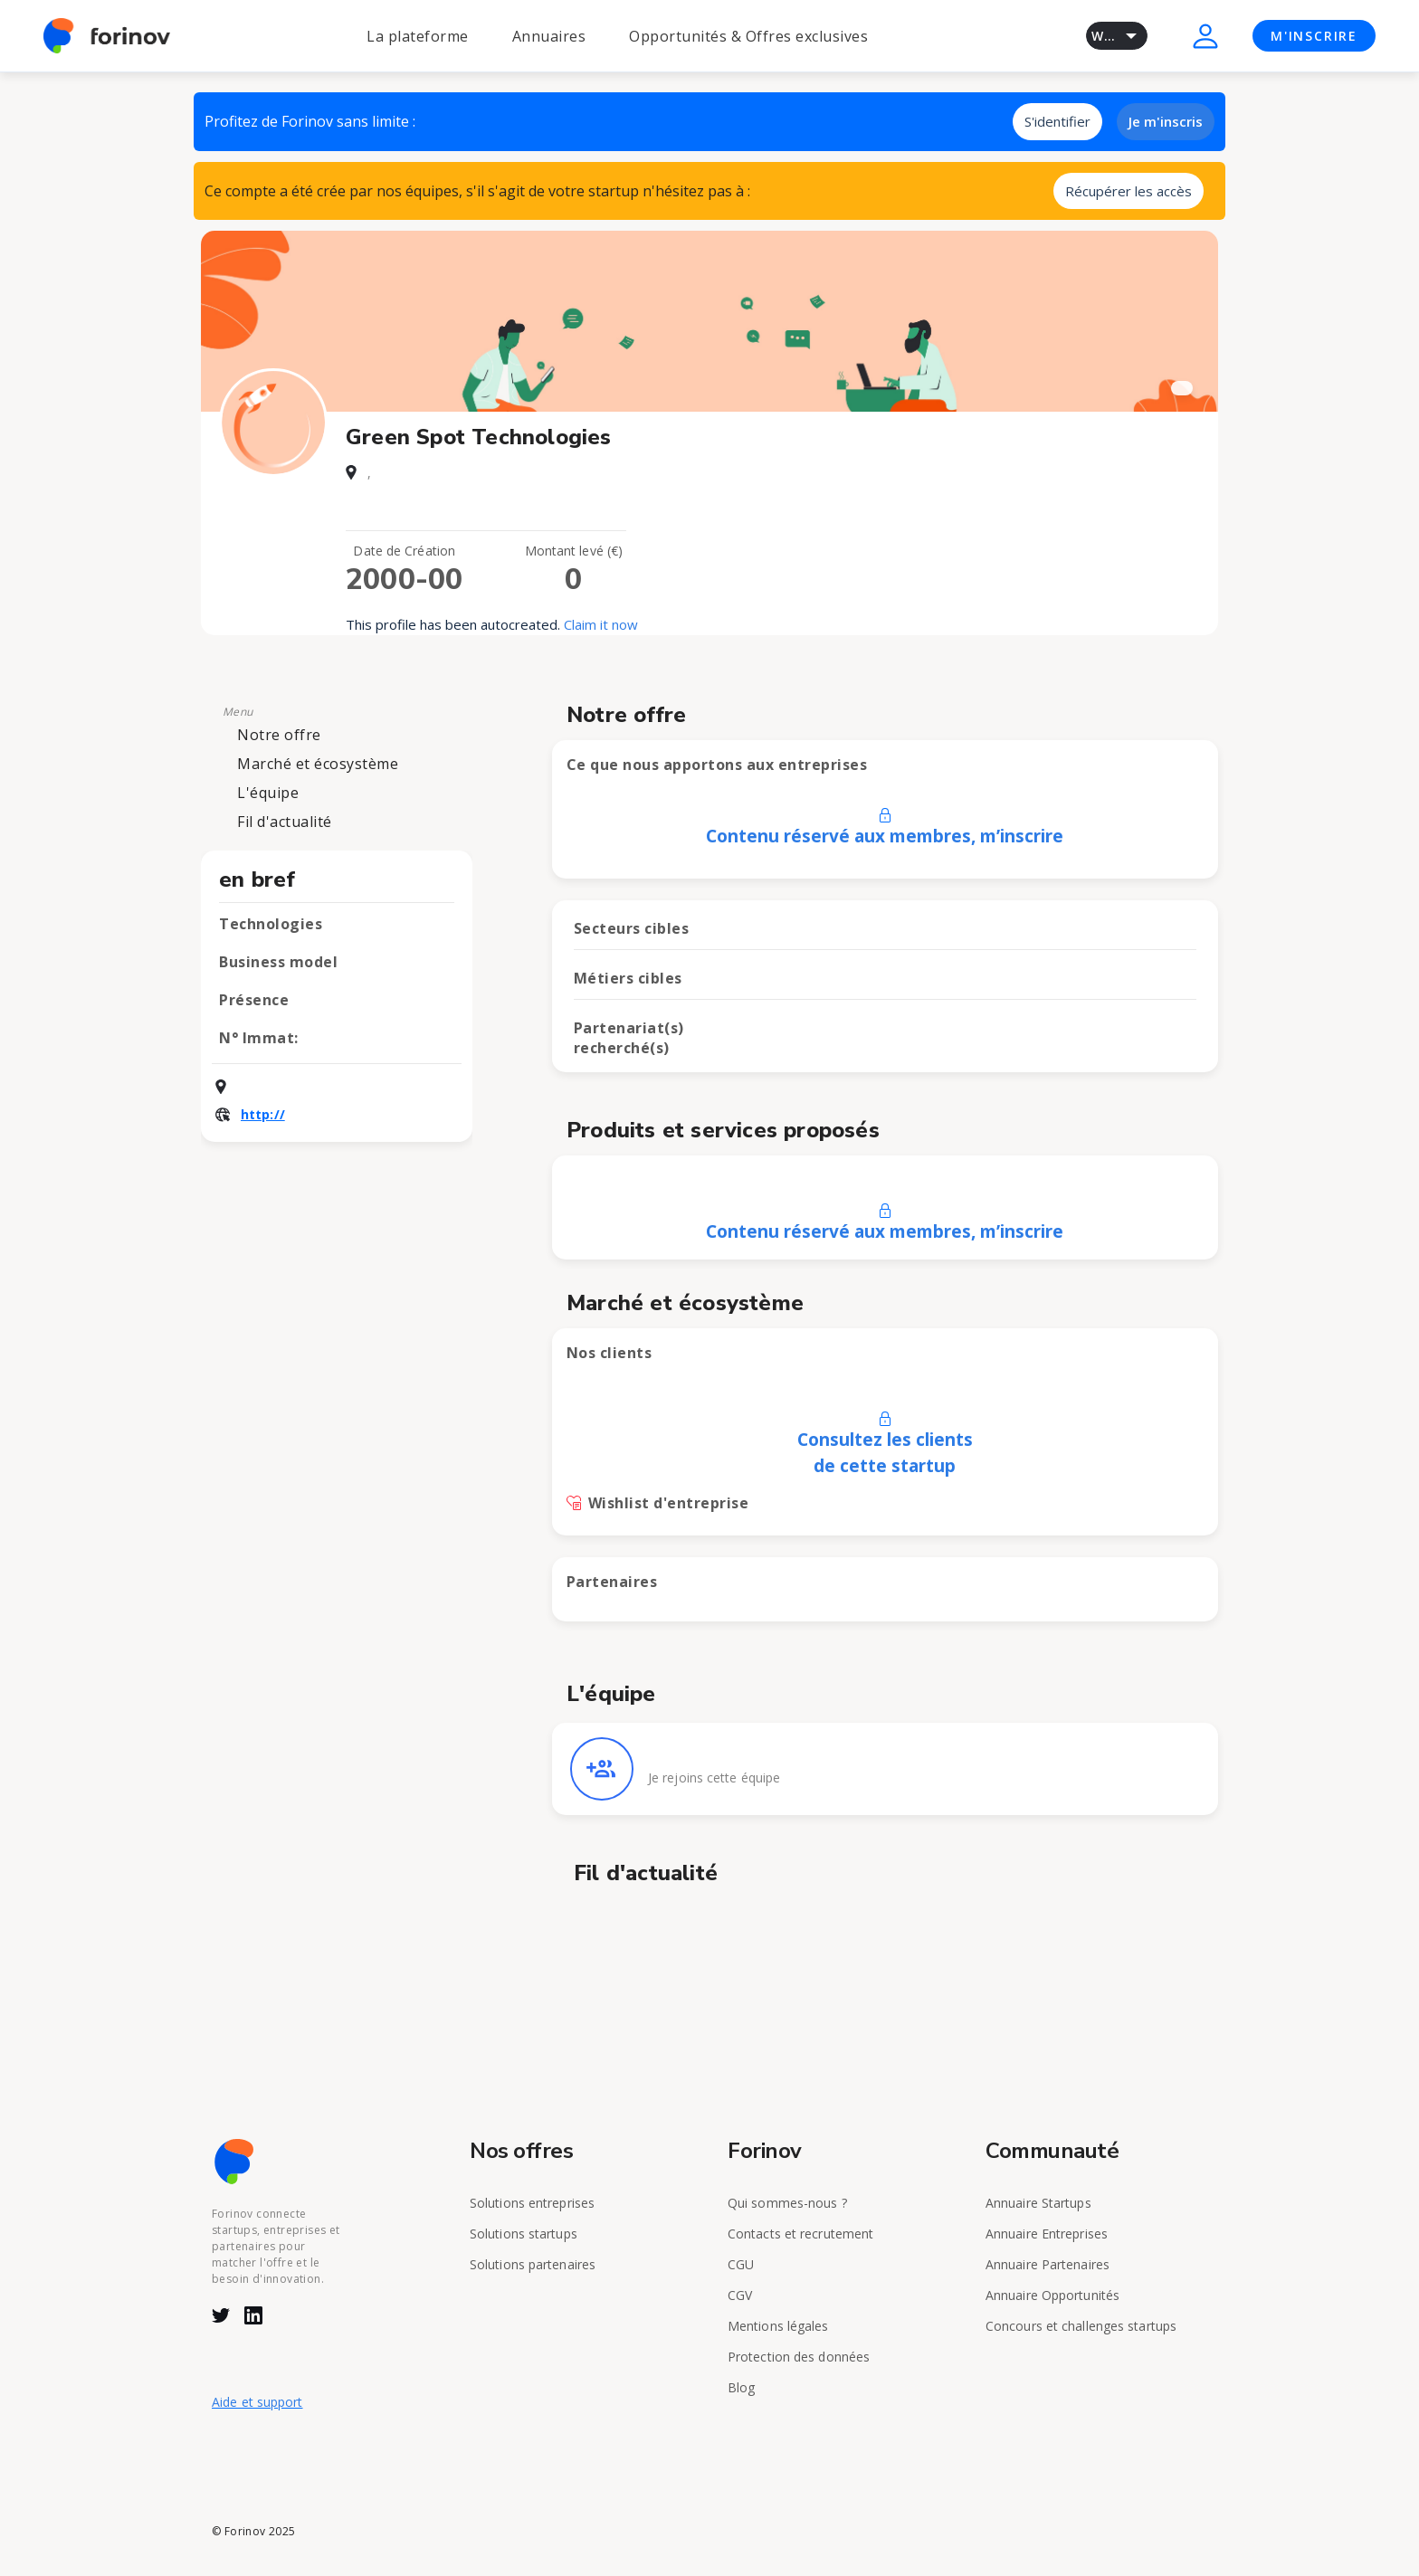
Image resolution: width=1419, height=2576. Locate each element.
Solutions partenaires (532, 2264)
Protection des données (799, 2356)
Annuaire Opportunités (1052, 2295)
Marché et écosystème (317, 764)
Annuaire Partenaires (1047, 2264)
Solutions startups (523, 2233)
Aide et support (257, 2401)
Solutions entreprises (532, 2202)
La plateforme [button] (418, 36)
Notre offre (279, 735)
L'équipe (268, 793)
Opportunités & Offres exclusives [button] (748, 36)
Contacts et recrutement (800, 2233)
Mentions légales (778, 2325)
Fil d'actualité (284, 822)
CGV (740, 2295)
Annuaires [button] (549, 36)
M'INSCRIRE (1314, 35)
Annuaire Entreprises (1047, 2233)
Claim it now (601, 624)
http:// (263, 1114)
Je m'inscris (1166, 121)
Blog (741, 2387)
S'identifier (1057, 121)
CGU (741, 2264)
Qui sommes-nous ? (787, 2202)
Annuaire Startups (1038, 2202)
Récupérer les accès (1128, 191)
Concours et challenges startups (1081, 2325)
